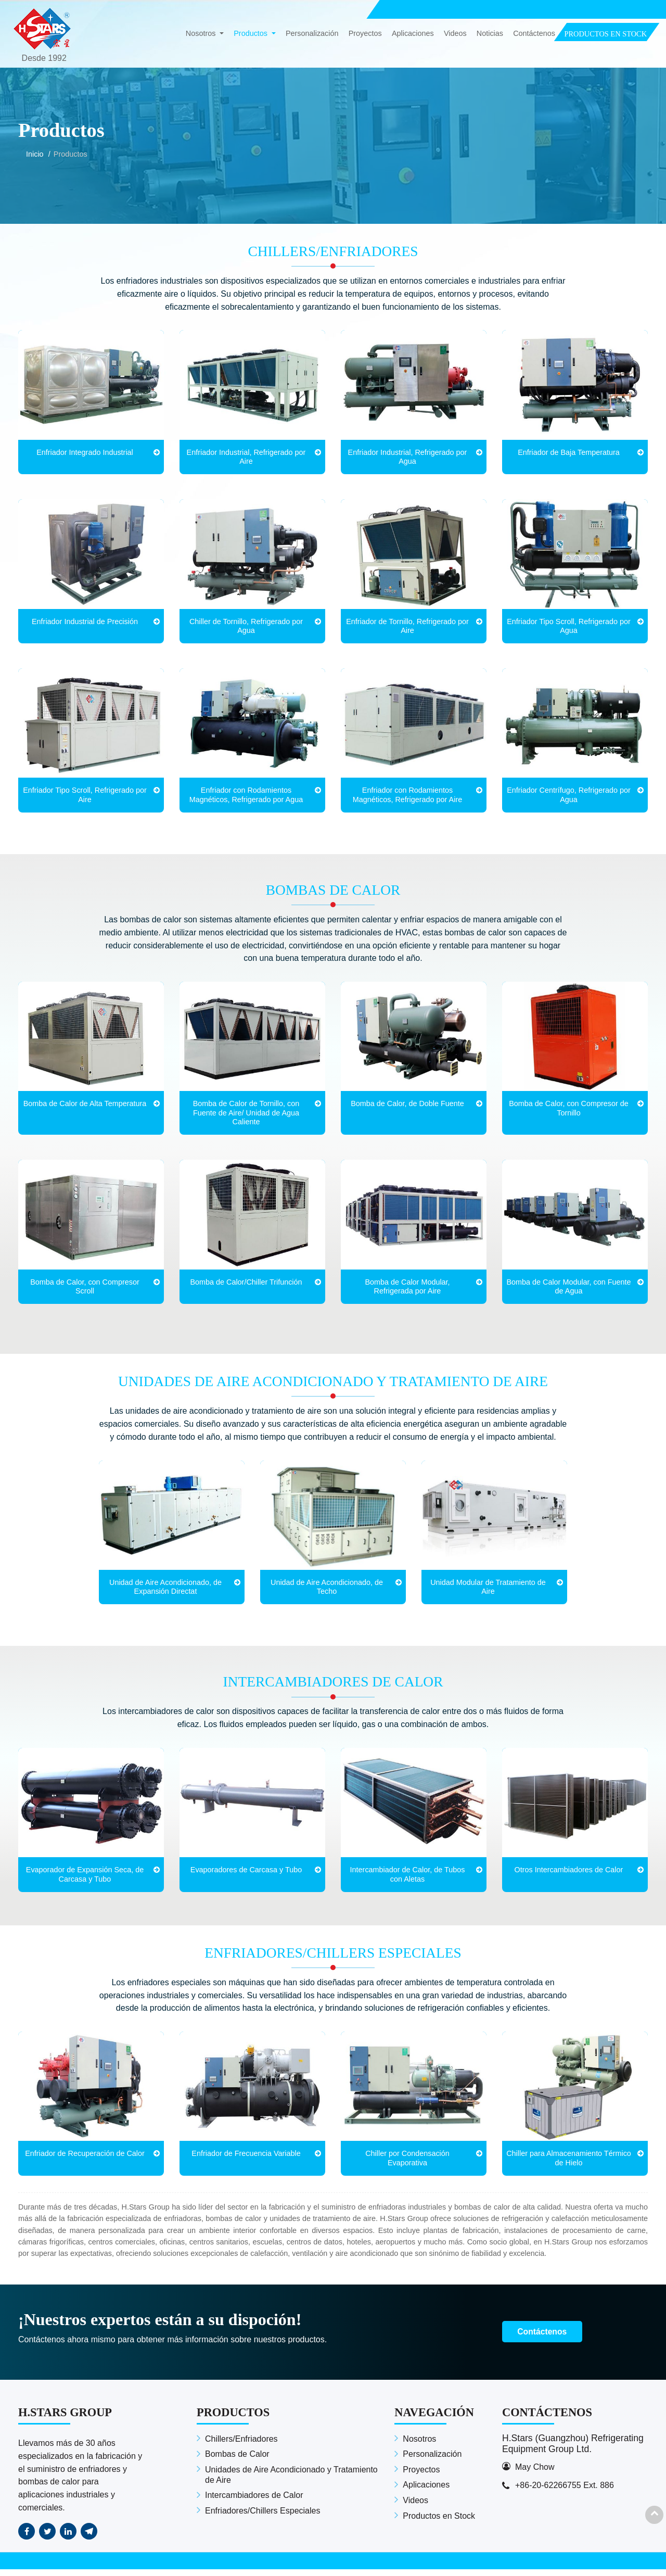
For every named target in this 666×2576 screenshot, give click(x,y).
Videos (455, 34)
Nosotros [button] (202, 34)
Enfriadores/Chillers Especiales (333, 1958)
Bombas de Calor (333, 892)
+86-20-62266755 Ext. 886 (564, 2492)
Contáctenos (534, 34)
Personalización (312, 34)
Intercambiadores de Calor (333, 1686)
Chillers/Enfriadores (333, 252)
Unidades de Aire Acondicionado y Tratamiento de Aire (333, 1384)
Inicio (35, 154)
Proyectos (365, 34)
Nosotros (419, 2445)
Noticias (490, 34)
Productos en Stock (439, 2522)
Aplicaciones (413, 34)
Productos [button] (252, 34)
